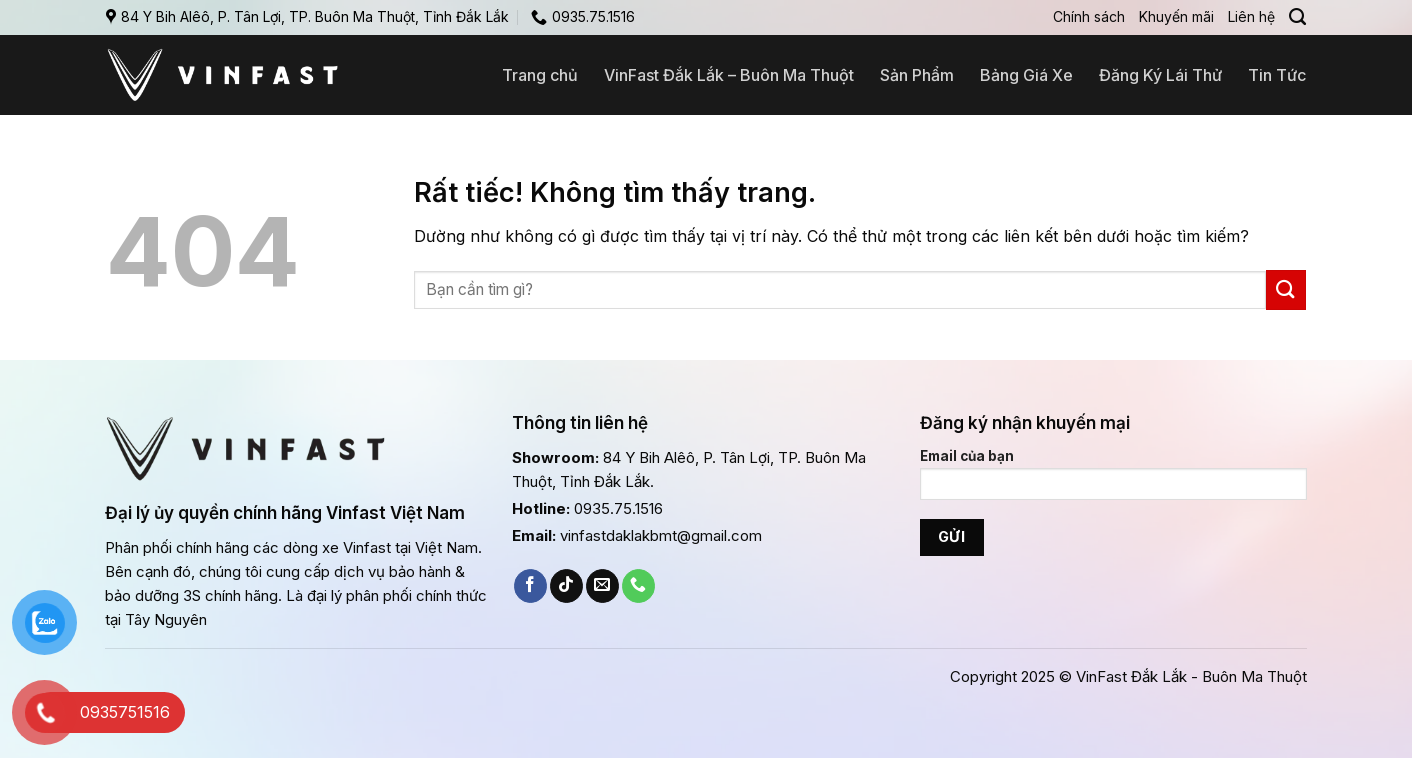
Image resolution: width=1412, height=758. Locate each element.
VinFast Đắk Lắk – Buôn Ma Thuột (729, 75)
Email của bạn (1114, 481)
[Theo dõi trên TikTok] (566, 586)
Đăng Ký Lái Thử (1160, 75)
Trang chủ (540, 75)
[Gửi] (1286, 289)
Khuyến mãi (1176, 16)
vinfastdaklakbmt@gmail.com (661, 535)
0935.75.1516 (618, 508)
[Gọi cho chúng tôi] (638, 586)
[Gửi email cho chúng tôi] (602, 586)
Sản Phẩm (917, 75)
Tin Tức (1277, 75)
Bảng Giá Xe (1026, 75)
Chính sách (1089, 16)
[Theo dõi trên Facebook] (530, 586)
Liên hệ (1251, 16)
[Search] (1297, 17)
